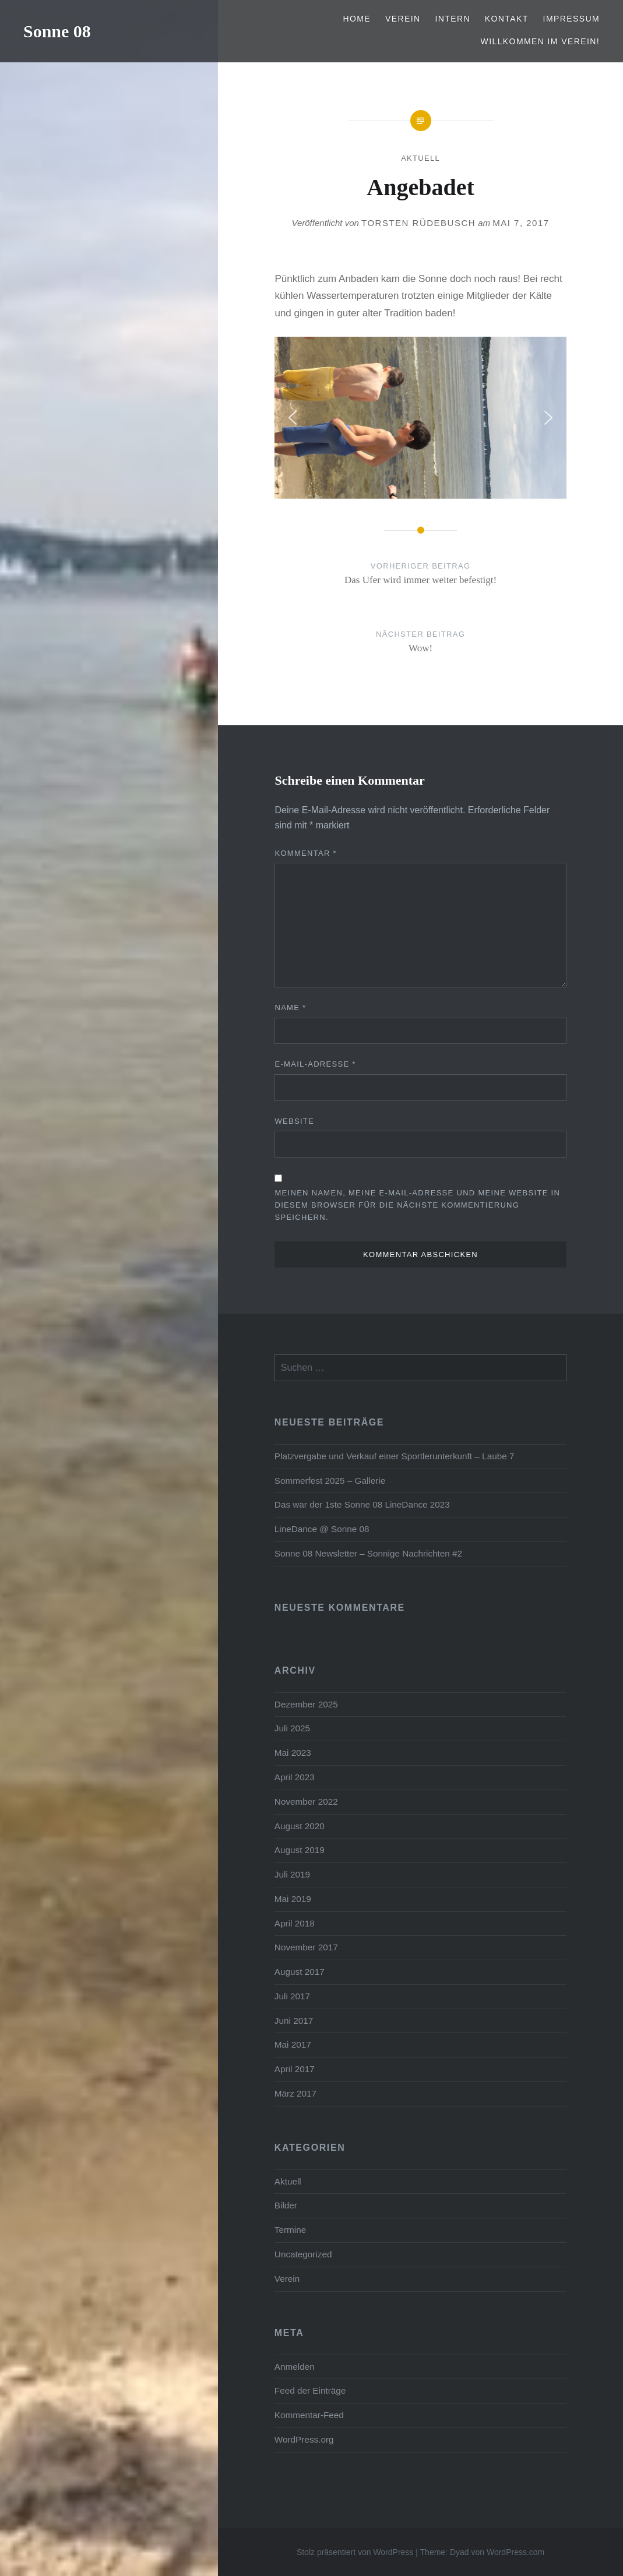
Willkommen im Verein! (540, 41)
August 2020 (299, 1826)
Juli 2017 (292, 1996)
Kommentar (305, 853)
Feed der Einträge (310, 2390)
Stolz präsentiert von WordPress (355, 2552)
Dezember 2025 (306, 1704)
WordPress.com (515, 2552)
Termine (290, 2230)
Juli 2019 (292, 1874)
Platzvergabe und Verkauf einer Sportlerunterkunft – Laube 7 (394, 1456)
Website (294, 1121)
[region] (420, 418)
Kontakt (507, 18)
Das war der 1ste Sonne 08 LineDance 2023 (362, 1504)
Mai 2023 (292, 1753)
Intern (452, 18)
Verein (403, 18)
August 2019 (299, 1850)
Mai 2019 (292, 1899)
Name (290, 1007)
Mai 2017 (292, 2044)
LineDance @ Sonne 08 (321, 1529)
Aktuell (420, 158)
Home (357, 18)
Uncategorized (303, 2254)
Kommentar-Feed (309, 2415)
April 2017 (294, 2069)
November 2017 (306, 1947)
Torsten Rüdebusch (418, 223)
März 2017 (295, 2093)
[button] (292, 417)
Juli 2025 (292, 1728)
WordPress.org (304, 2439)
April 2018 (294, 1923)
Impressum (571, 18)
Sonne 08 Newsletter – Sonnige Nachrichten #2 (368, 1553)
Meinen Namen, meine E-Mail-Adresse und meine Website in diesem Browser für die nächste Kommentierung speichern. (417, 1205)
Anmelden (294, 2367)
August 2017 (299, 1972)
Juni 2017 (293, 2020)
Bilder (285, 2205)
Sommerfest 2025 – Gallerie (329, 1480)
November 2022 (306, 1801)
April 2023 (294, 1777)
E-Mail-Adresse (315, 1064)
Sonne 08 (57, 31)
